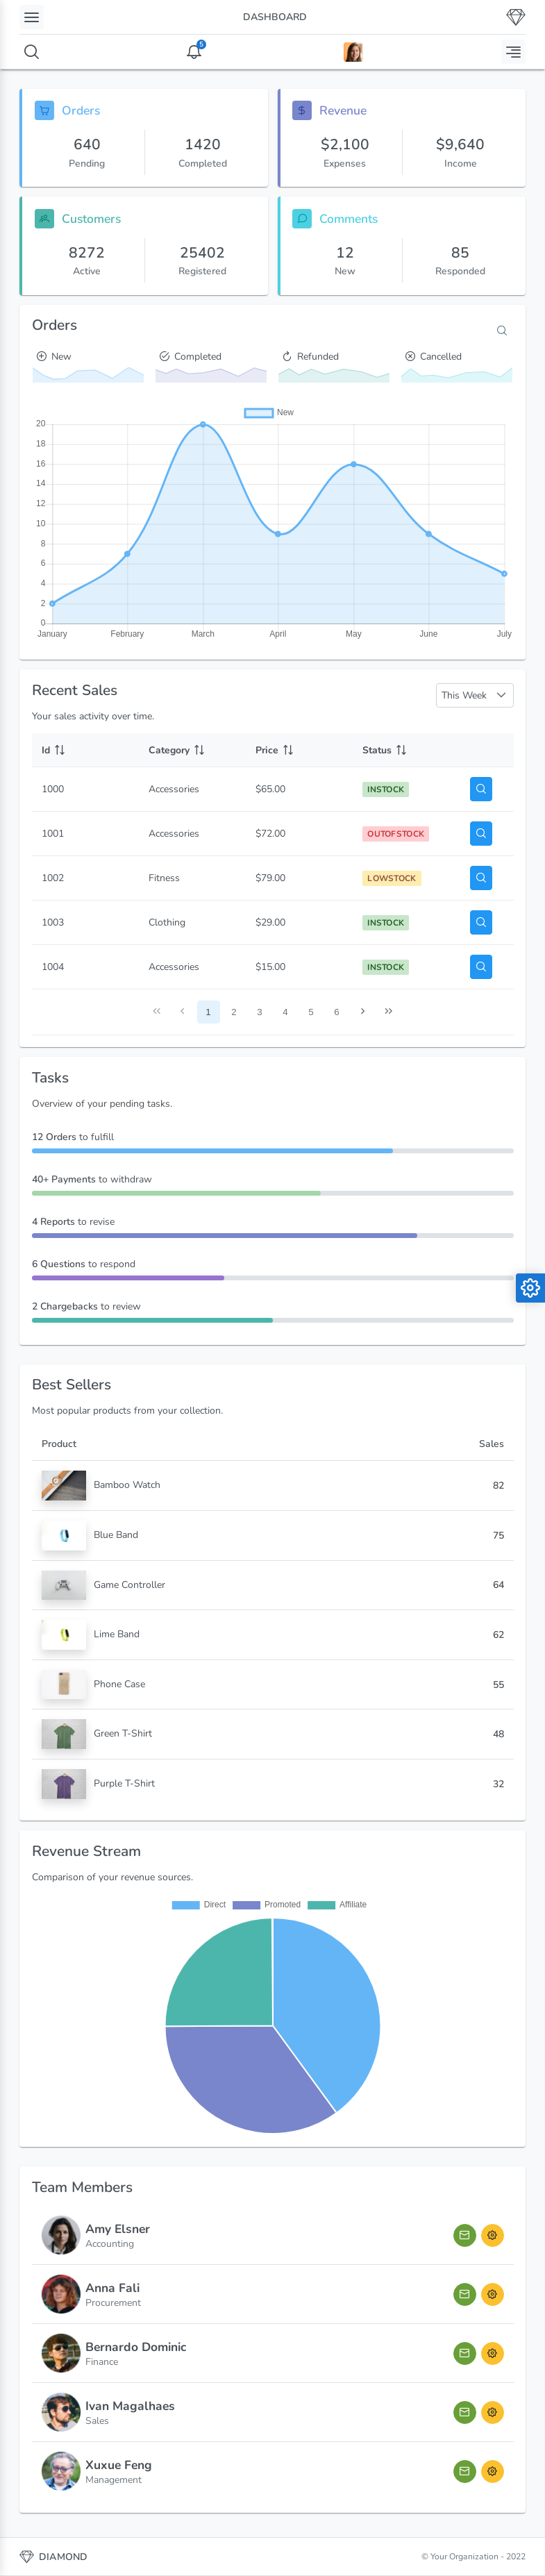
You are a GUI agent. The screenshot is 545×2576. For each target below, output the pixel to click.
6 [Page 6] (336, 1012)
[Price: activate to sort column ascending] (299, 750)
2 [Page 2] (233, 1012)
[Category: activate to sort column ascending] (192, 750)
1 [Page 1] (208, 1012)
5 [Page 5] (310, 1012)
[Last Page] (388, 1012)
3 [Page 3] (259, 1012)
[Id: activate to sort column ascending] (85, 750)
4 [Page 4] (285, 1012)
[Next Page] (362, 1012)
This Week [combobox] (464, 695)
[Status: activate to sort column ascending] (406, 750)
